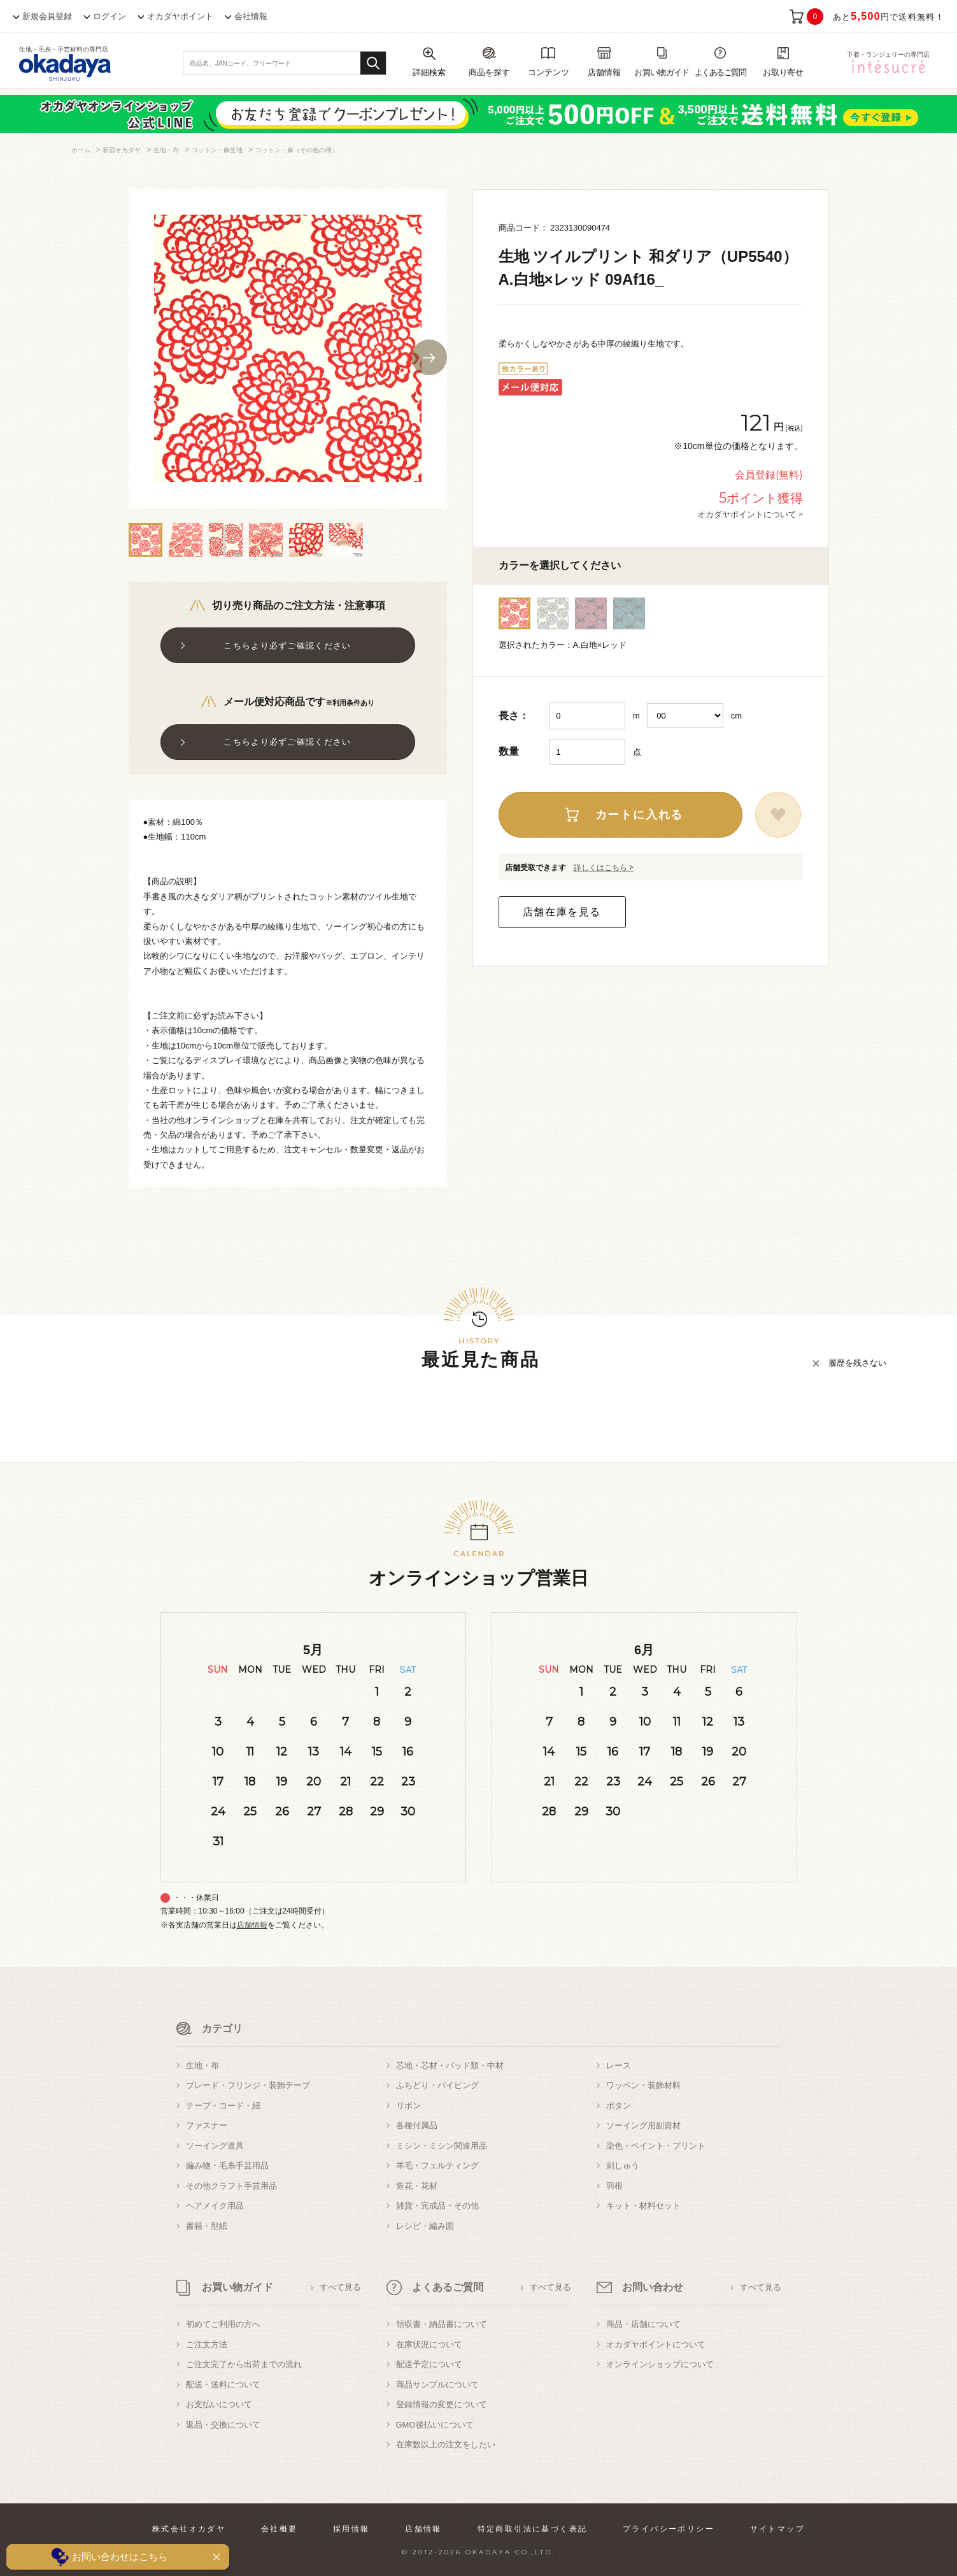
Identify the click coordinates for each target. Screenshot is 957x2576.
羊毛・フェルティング (437, 2165)
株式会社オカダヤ (188, 2528)
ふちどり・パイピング (437, 2085)
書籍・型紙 (206, 2226)
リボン (408, 2105)
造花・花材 (416, 2186)
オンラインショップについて (660, 2364)
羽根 (614, 2186)
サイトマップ (777, 2528)
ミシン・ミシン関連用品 (441, 2145)
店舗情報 (252, 1925)
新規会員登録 (47, 16)
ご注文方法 (206, 2344)
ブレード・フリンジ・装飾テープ (248, 2085)
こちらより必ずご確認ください (287, 645)
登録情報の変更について (441, 2404)
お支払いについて (219, 2404)
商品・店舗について (643, 2324)
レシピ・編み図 (425, 2226)
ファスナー (206, 2125)
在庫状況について (429, 2344)
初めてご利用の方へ (223, 2324)
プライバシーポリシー (668, 2528)
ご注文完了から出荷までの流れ (244, 2364)
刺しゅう (622, 2165)
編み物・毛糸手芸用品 (227, 2165)
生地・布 (202, 2065)
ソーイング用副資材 (643, 2125)
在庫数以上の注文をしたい (445, 2444)
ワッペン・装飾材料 (643, 2085)
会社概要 (279, 2528)
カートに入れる (639, 814)
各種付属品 (416, 2125)
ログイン (109, 16)
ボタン (618, 2105)
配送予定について (429, 2364)
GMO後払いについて (435, 2424)
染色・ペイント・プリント (655, 2145)
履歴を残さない (857, 1363)
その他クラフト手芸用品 (231, 2186)
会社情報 (250, 16)
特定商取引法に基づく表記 (533, 2528)
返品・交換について (223, 2424)
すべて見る (340, 2287)
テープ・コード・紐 (223, 2105)
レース (618, 2065)
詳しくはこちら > (604, 867)
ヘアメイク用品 (215, 2205)
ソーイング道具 (215, 2145)
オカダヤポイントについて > (750, 514)
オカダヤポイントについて (655, 2344)
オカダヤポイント (180, 16)
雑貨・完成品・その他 (437, 2205)
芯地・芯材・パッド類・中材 (450, 2065)
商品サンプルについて (437, 2384)
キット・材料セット (643, 2205)
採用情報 (351, 2528)
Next (429, 357)
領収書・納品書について (441, 2324)
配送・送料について (223, 2384)
